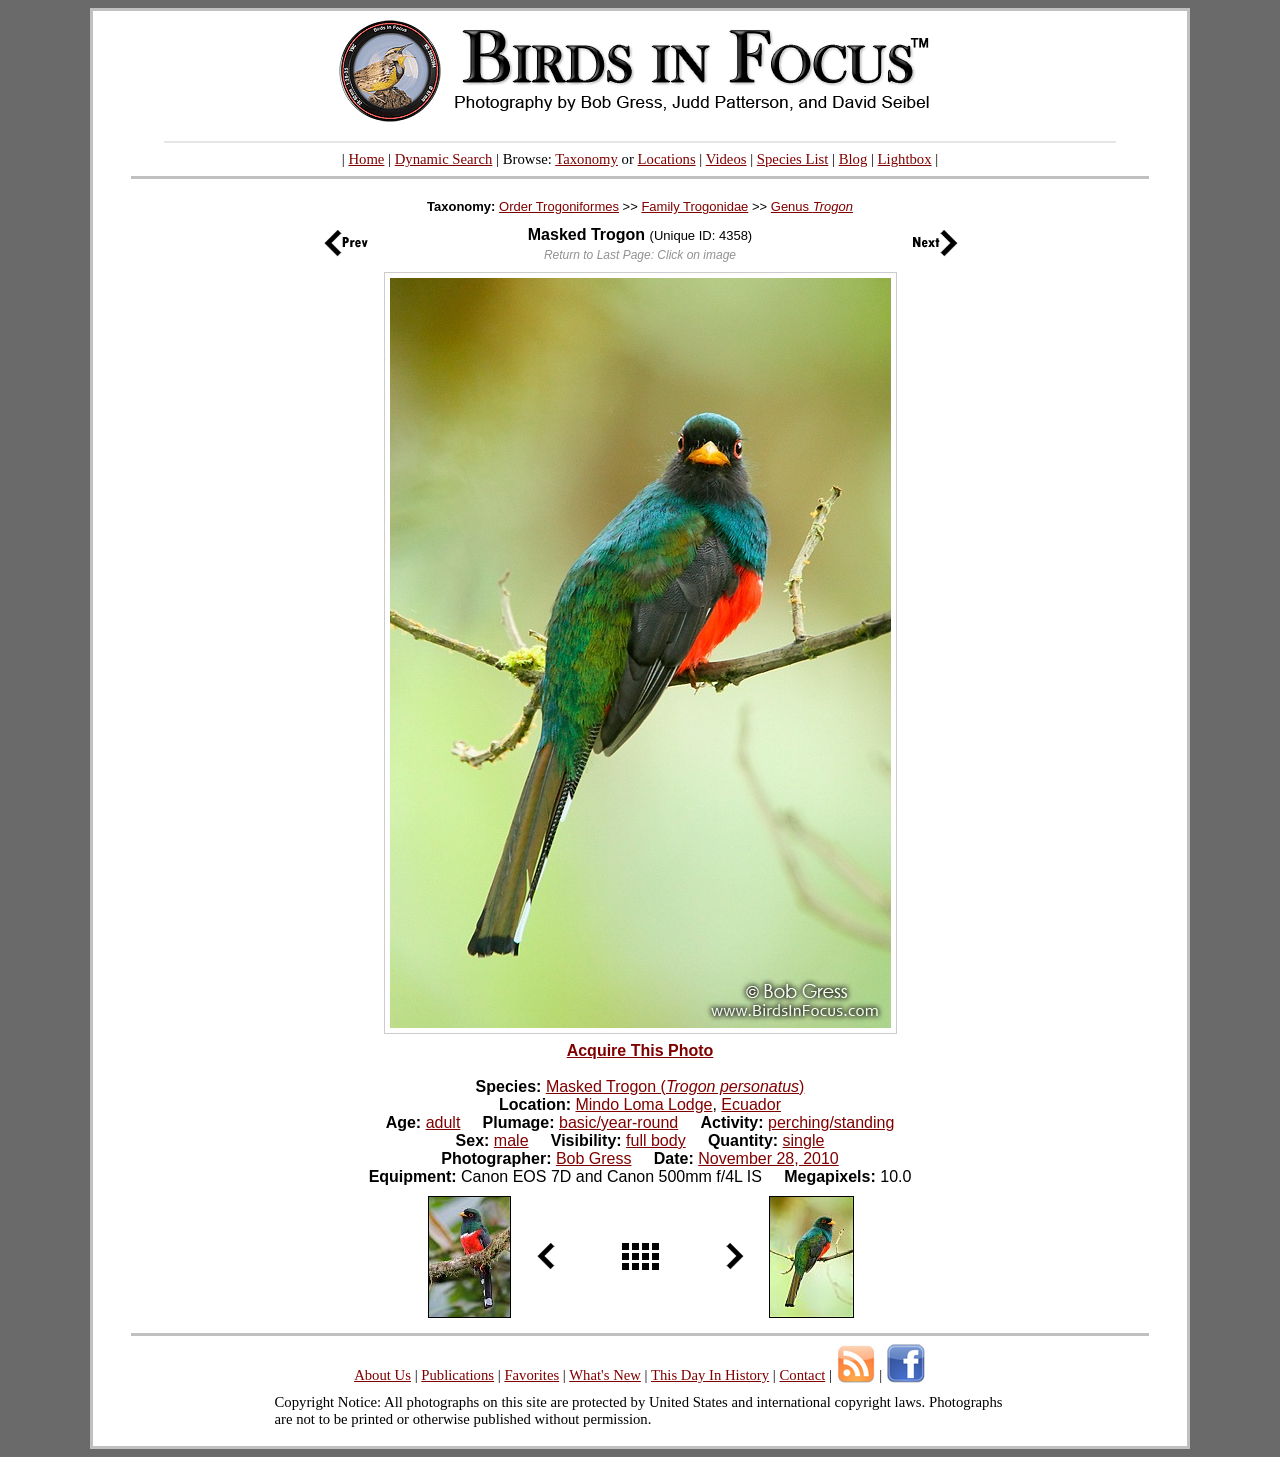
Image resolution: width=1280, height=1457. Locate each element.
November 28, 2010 (768, 1158)
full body (656, 1140)
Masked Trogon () (675, 1086)
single (804, 1140)
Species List (793, 159)
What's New (605, 1375)
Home (366, 159)
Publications (457, 1375)
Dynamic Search (444, 159)
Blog (853, 159)
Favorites (531, 1375)
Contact (802, 1375)
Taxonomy (586, 159)
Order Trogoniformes (559, 206)
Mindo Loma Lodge (643, 1104)
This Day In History (710, 1375)
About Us (382, 1375)
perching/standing (831, 1122)
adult (443, 1122)
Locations (667, 159)
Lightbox (905, 159)
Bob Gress (594, 1158)
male (511, 1140)
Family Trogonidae (694, 206)
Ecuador (751, 1104)
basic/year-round (618, 1122)
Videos (726, 159)
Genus (812, 206)
